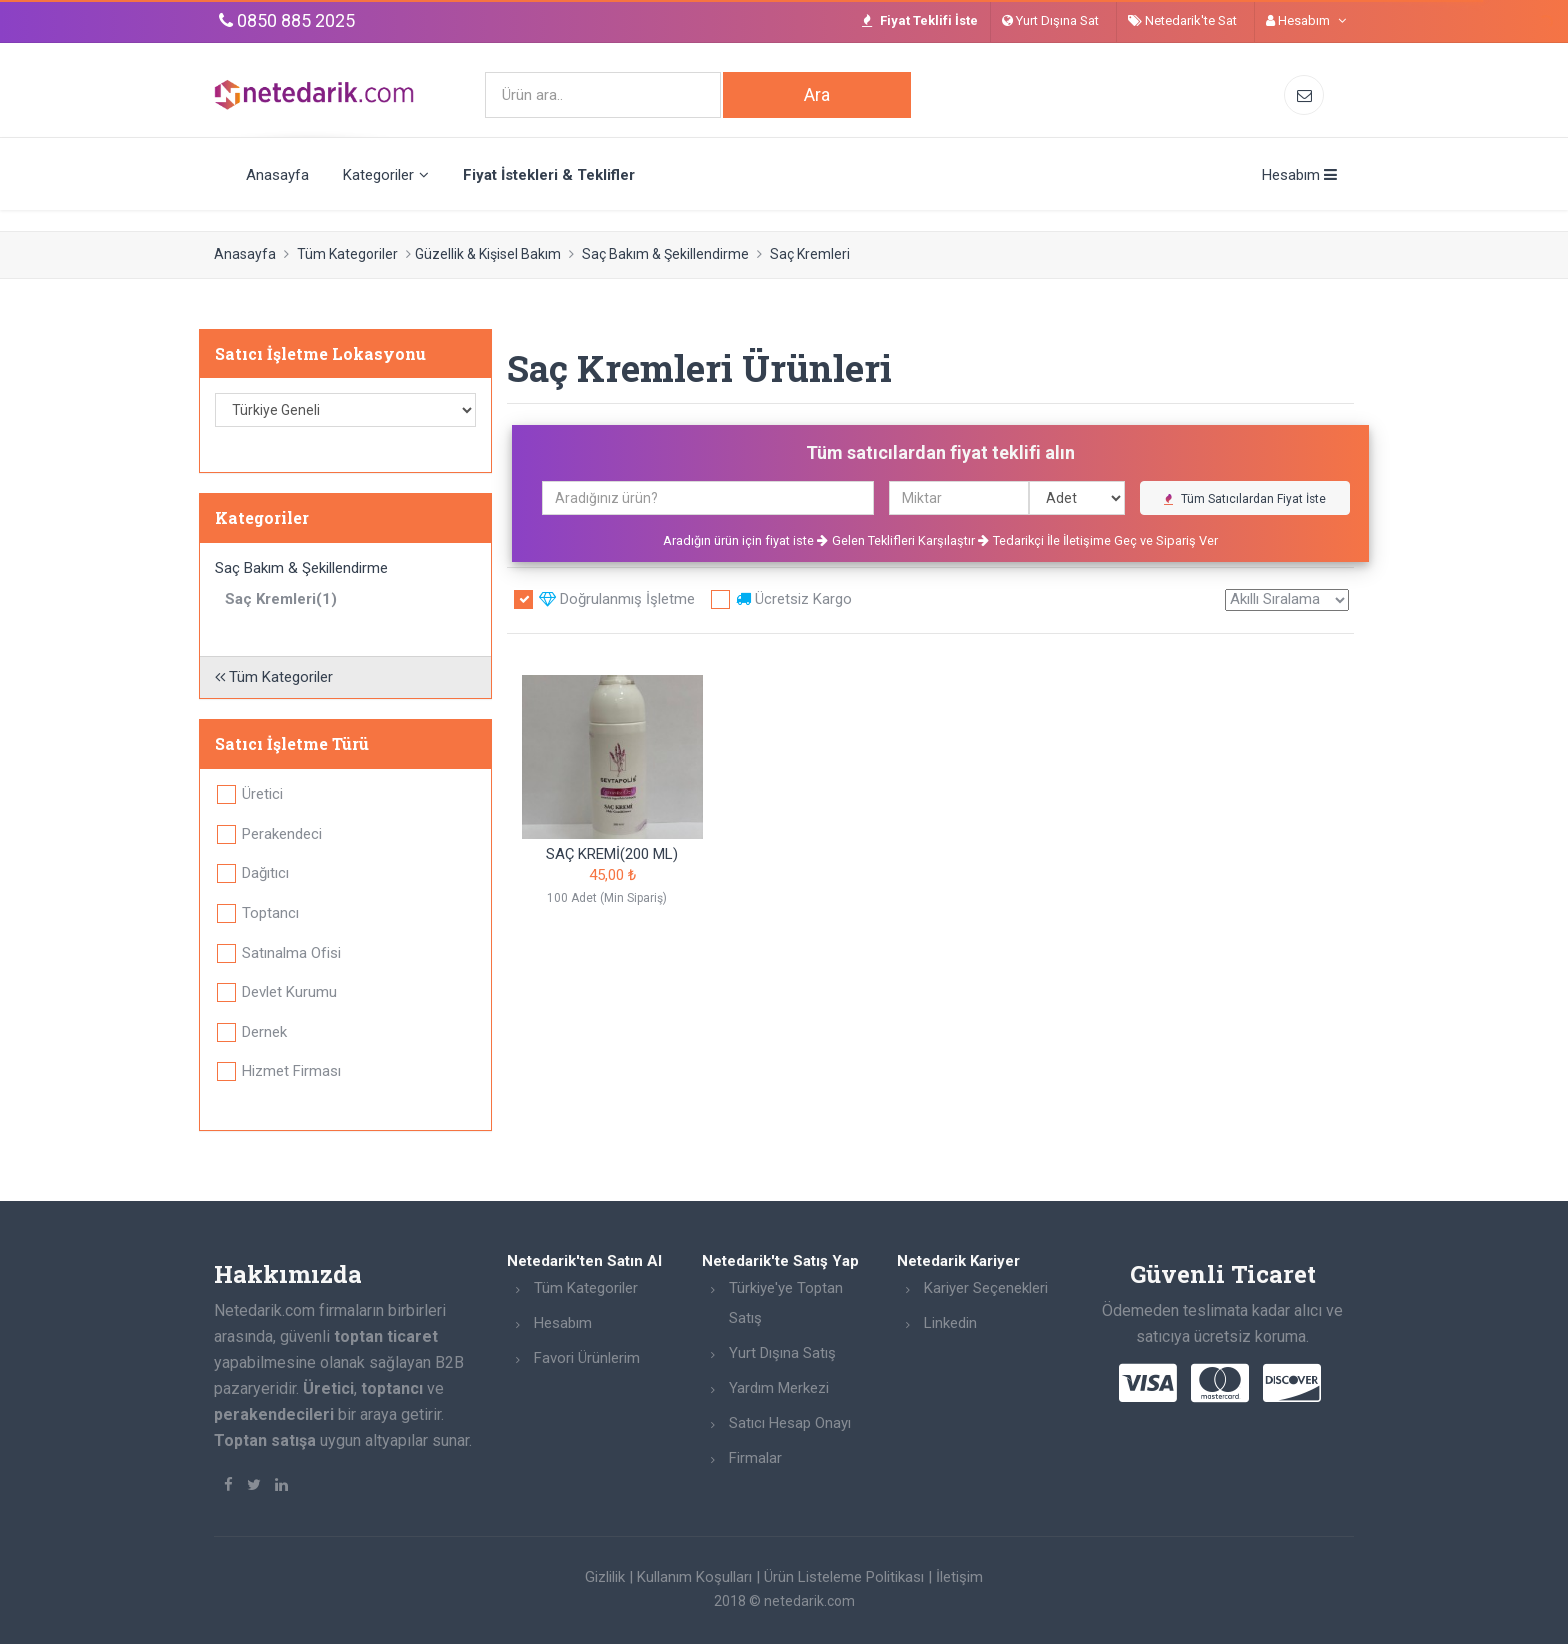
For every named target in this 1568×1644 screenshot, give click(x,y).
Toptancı (270, 913)
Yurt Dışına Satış (782, 1353)
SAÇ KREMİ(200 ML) (612, 854)
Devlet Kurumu (289, 992)
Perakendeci (282, 834)
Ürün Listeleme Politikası (844, 1577)
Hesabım (563, 1323)
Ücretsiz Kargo (794, 599)
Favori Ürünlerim (587, 1358)
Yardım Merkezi (779, 1388)
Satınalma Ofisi (291, 953)
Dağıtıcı (265, 873)
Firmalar (755, 1458)
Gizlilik (605, 1577)
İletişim (959, 1577)
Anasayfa (277, 175)
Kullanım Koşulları (694, 1577)
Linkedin (950, 1323)
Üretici (262, 794)
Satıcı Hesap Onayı (790, 1423)
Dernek (264, 1032)
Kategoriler (386, 175)
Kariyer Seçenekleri (986, 1288)
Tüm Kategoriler (347, 254)
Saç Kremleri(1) (281, 599)
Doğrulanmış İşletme (617, 599)
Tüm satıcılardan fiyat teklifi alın (940, 452)
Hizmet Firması (291, 1071)
